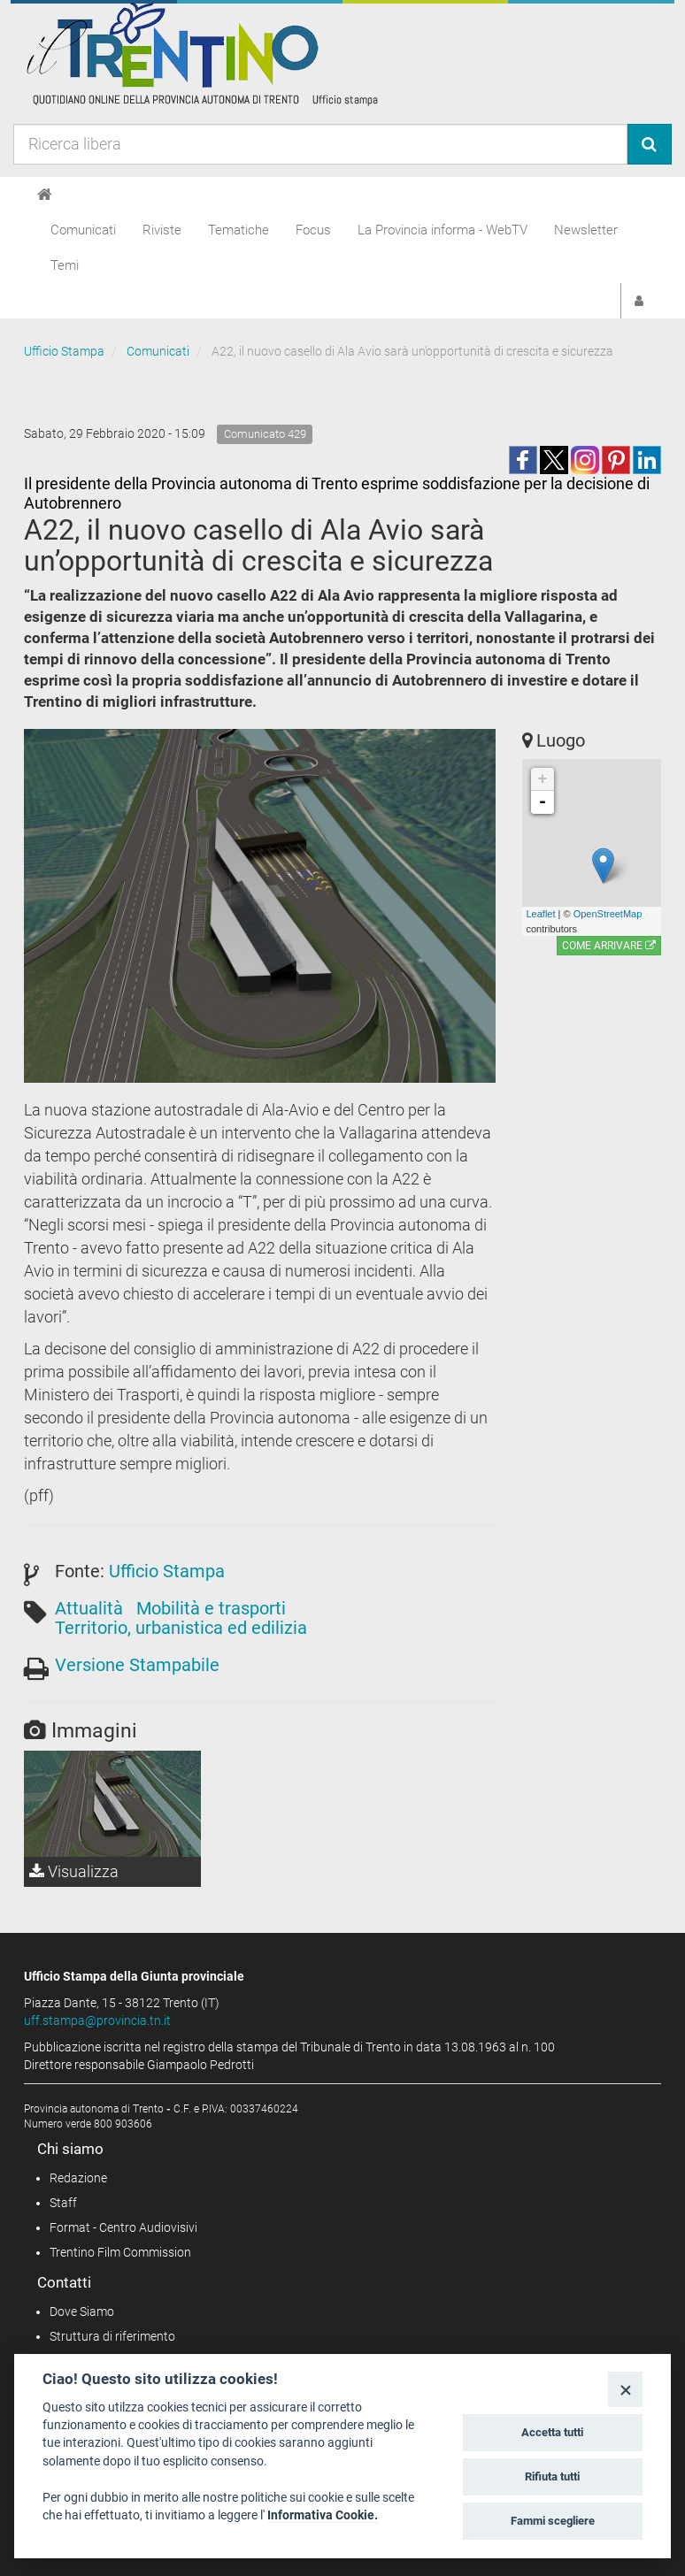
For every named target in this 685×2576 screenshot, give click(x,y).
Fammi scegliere (553, 2520)
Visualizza (74, 1871)
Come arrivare (609, 945)
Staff (63, 2203)
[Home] (44, 194)
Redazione (78, 2178)
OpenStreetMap (608, 913)
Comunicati (83, 230)
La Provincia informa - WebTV (442, 230)
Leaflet (541, 913)
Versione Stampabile (137, 1664)
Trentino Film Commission (120, 2252)
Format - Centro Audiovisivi (123, 2227)
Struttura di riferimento (112, 2336)
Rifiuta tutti (552, 2476)
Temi (64, 265)
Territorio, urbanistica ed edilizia (181, 1627)
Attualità (89, 1608)
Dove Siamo (82, 2311)
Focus (313, 230)
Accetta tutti (552, 2432)
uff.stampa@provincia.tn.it (97, 2020)
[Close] (625, 2389)
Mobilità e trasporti (211, 1608)
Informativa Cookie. (322, 2515)
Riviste (161, 230)
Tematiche (238, 230)
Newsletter (586, 230)
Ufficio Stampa (64, 351)
